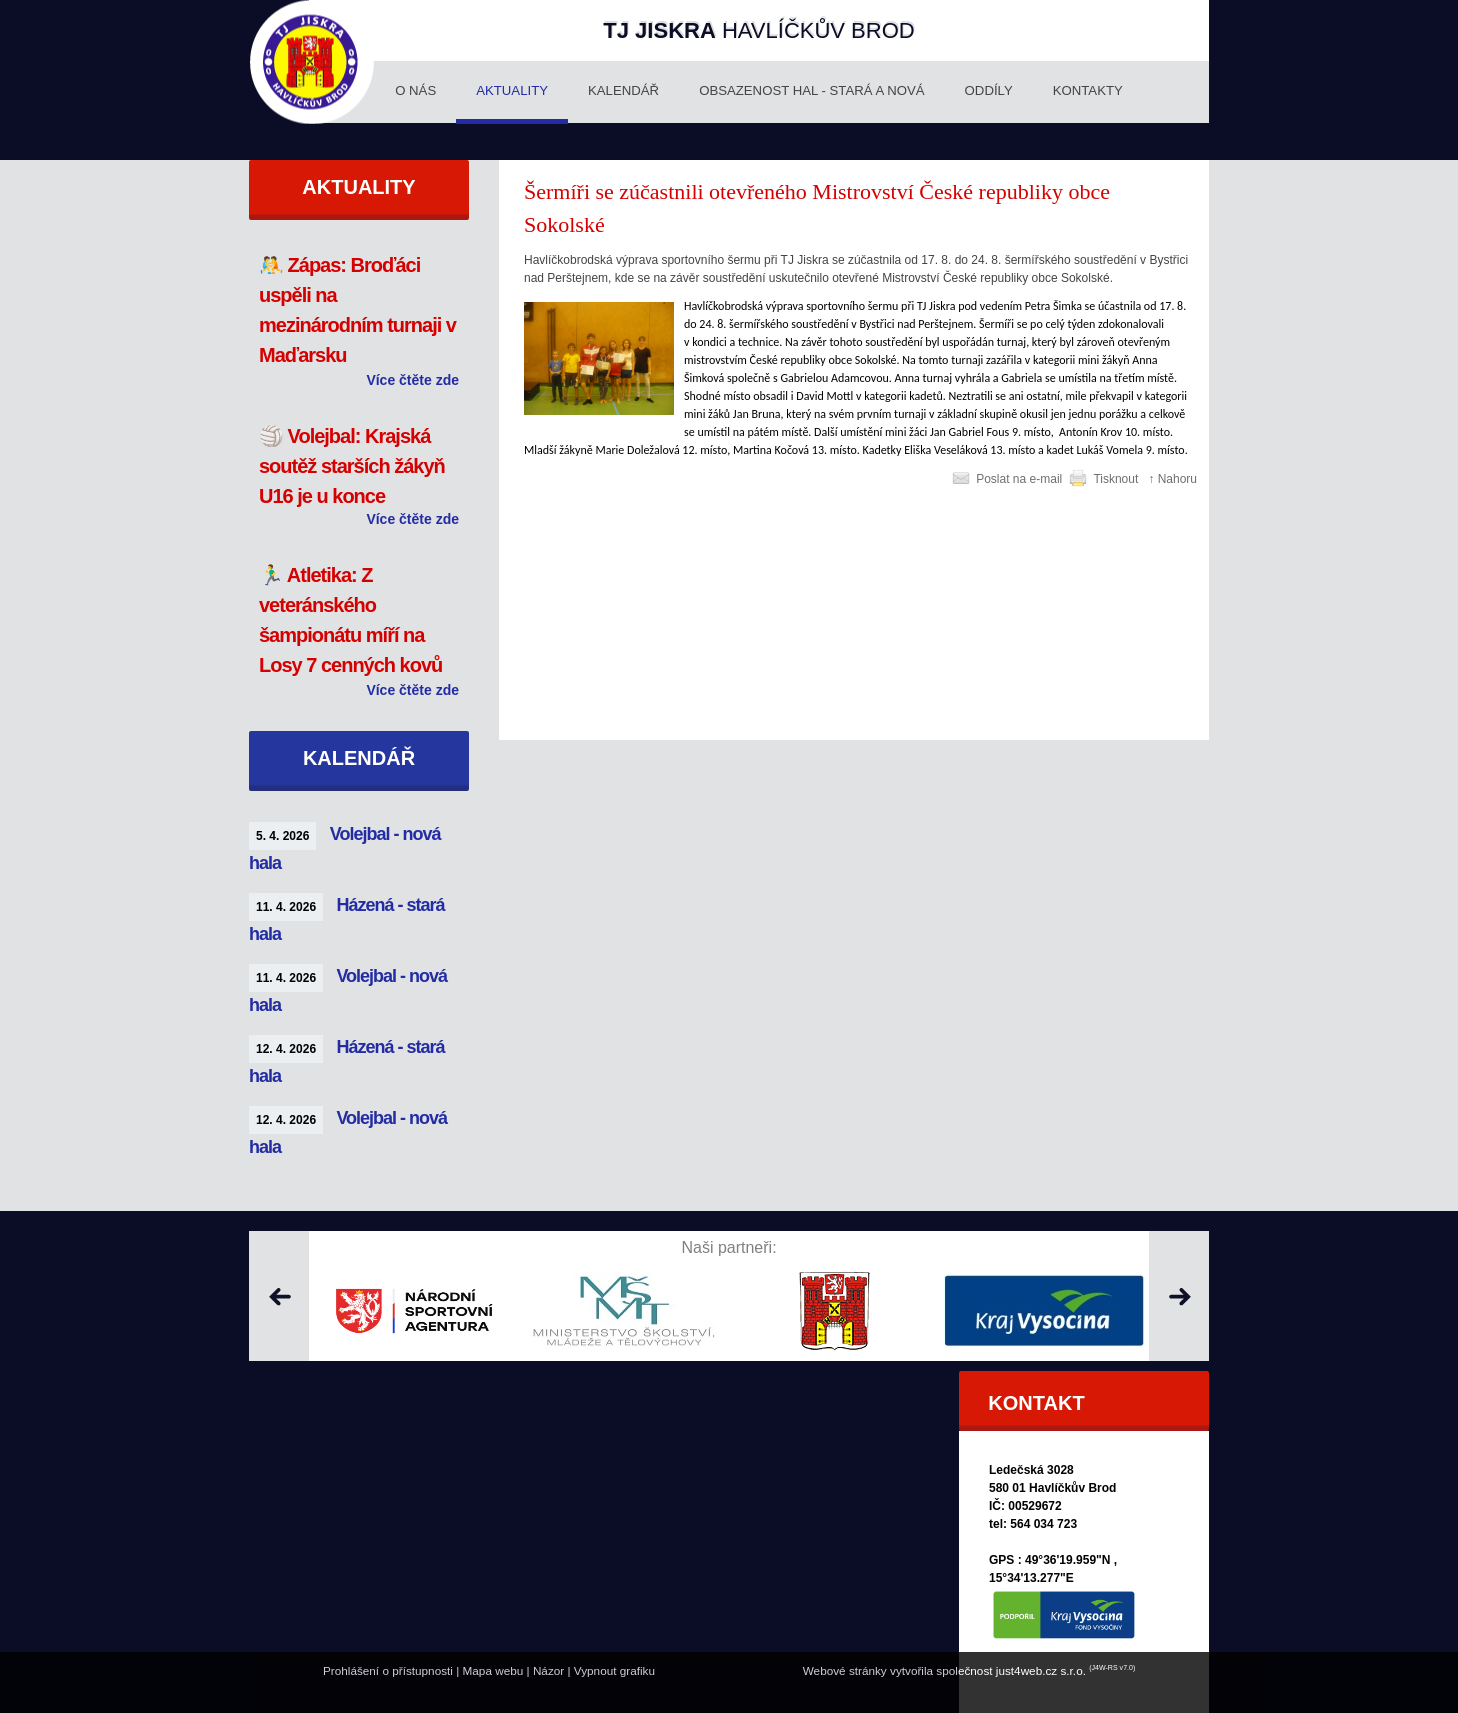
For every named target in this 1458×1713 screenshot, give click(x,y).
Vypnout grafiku (614, 1670)
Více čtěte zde (412, 380)
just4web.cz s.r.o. (1041, 1670)
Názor (548, 1670)
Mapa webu (493, 1670)
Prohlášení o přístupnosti (388, 1670)
